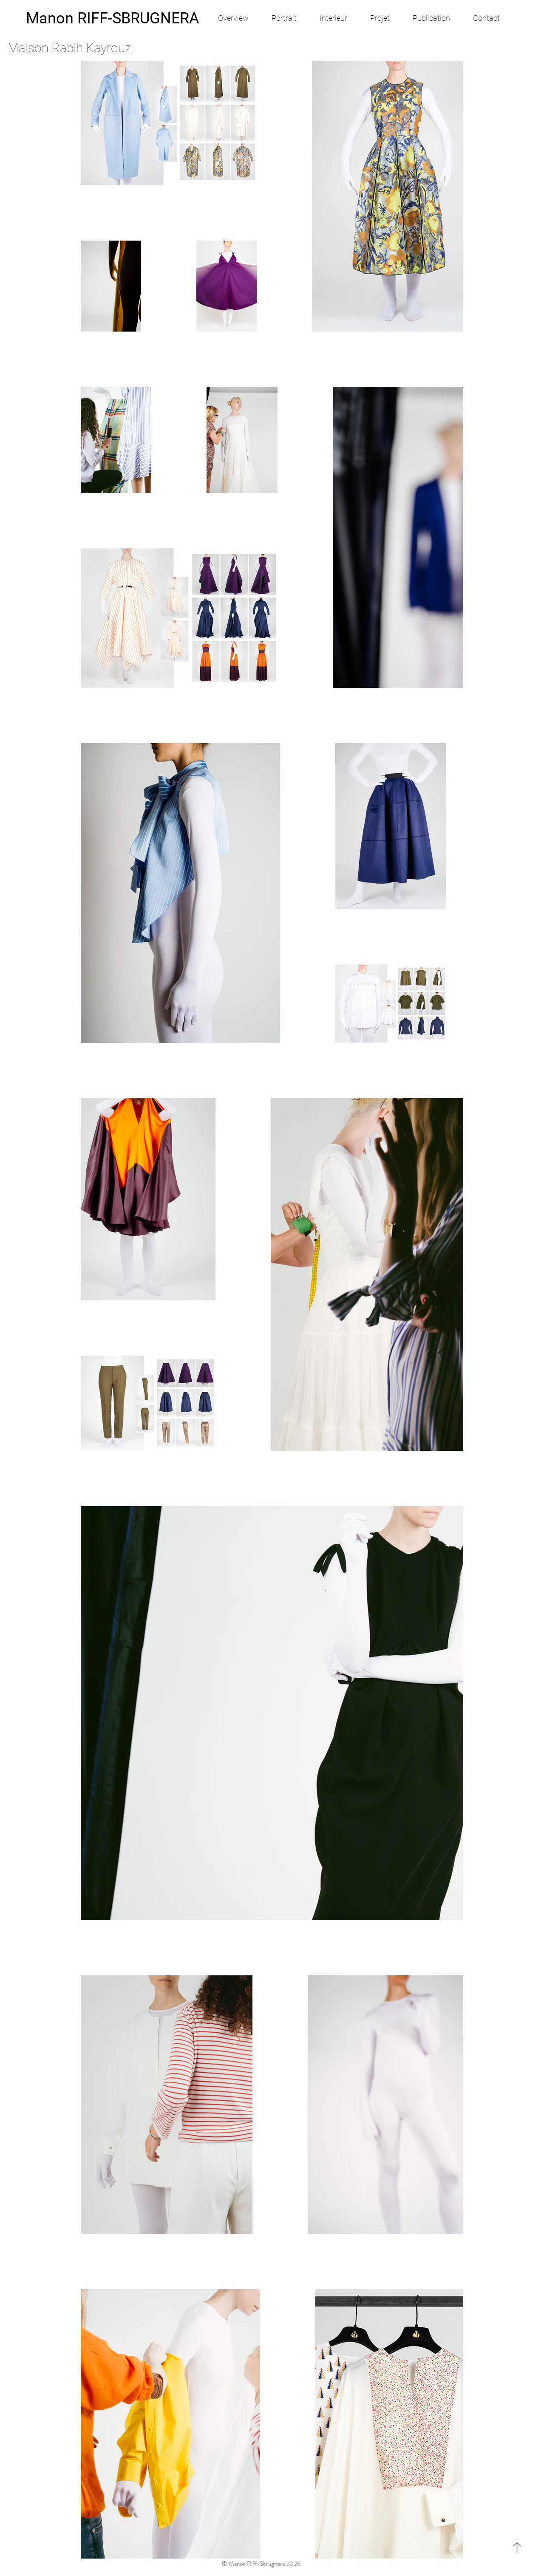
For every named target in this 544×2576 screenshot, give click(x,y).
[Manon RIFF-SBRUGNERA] (112, 18)
